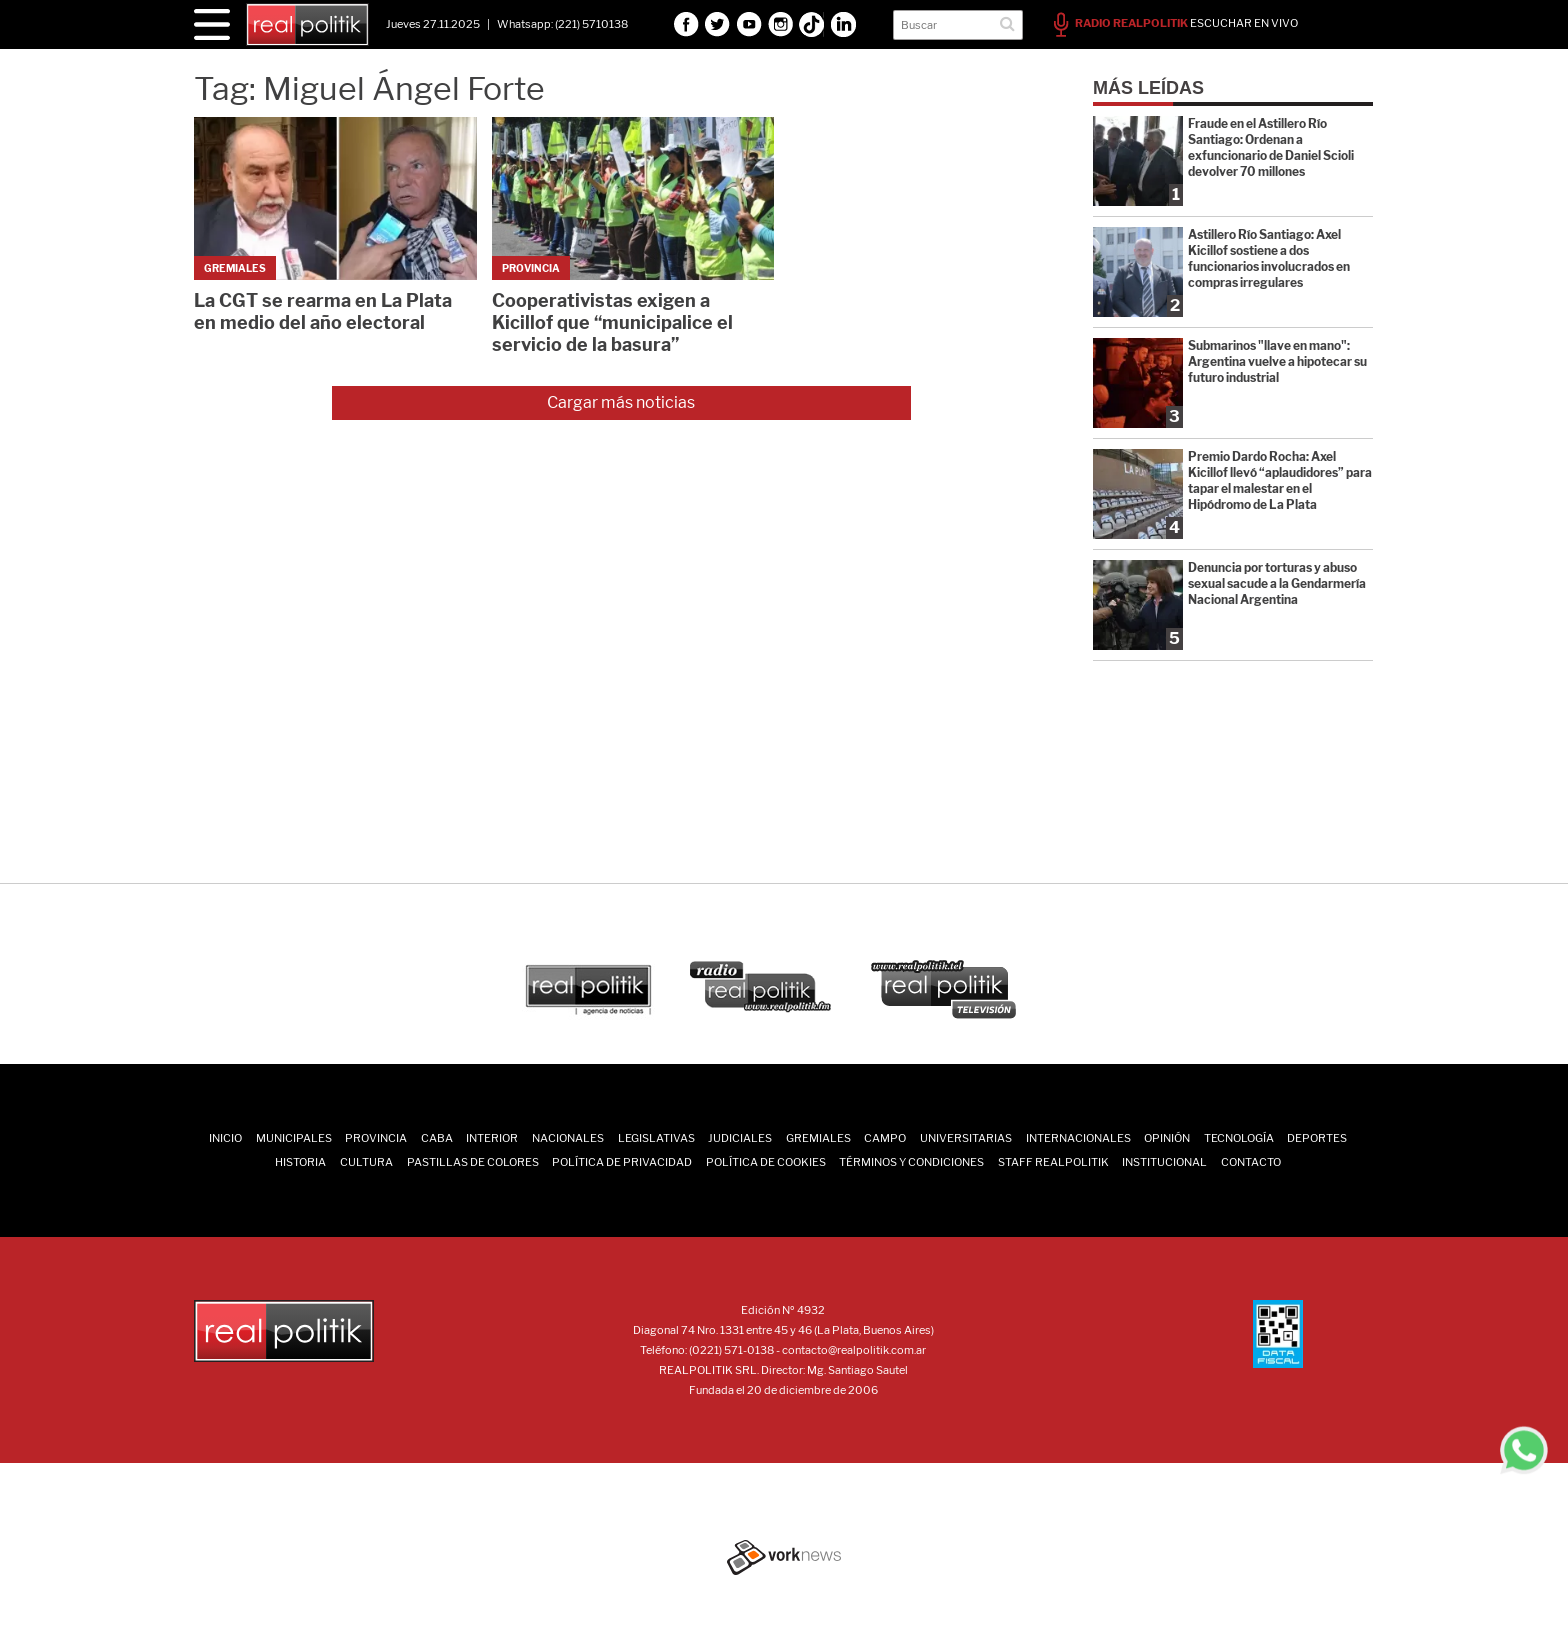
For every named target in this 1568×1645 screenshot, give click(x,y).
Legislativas (656, 1138)
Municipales (294, 1138)
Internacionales (1078, 1138)
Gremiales (818, 1138)
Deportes (1317, 1138)
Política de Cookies (766, 1162)
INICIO (225, 1138)
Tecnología (1239, 1138)
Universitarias (966, 1138)
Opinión (1167, 1138)
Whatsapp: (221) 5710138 (562, 24)
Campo (885, 1138)
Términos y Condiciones (911, 1162)
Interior (492, 1138)
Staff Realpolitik (1053, 1162)
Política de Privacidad (622, 1162)
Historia (300, 1162)
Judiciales (740, 1138)
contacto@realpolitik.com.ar (854, 1350)
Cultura (366, 1162)
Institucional (1164, 1162)
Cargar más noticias (621, 402)
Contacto (1251, 1162)
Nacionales (568, 1138)
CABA (437, 1138)
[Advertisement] (784, 741)
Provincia (376, 1138)
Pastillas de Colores (473, 1162)
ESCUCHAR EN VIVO (1175, 23)
